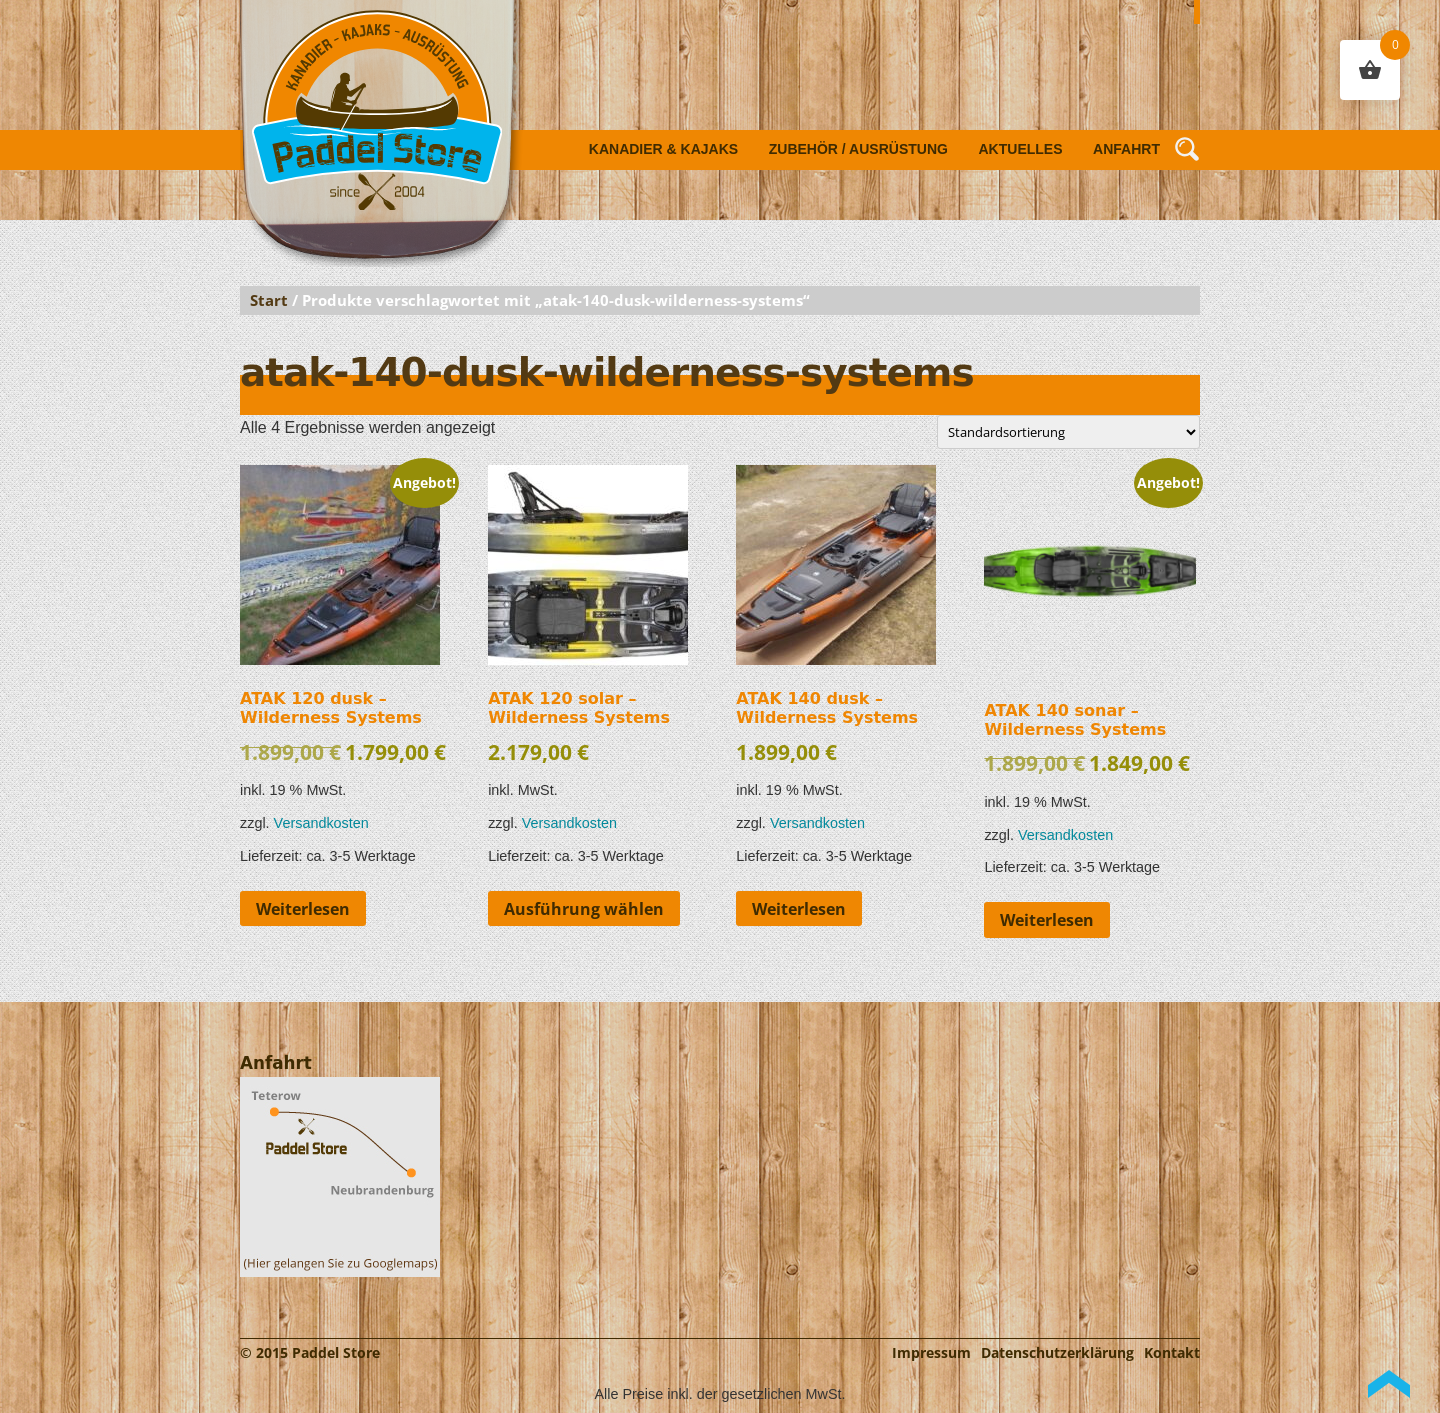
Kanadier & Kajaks (663, 149)
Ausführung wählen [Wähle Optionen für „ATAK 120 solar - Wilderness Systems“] (584, 909)
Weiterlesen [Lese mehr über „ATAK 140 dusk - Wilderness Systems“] (799, 909)
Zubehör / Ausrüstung (858, 149)
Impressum (931, 1352)
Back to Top (1389, 1384)
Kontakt (1172, 1352)
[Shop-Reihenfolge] (1068, 432)
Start (269, 300)
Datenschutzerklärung (1057, 1352)
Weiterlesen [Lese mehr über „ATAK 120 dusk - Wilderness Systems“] (303, 909)
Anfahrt (1126, 149)
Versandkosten (321, 823)
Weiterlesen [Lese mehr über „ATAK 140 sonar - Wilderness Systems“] (1047, 920)
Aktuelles (1021, 149)
